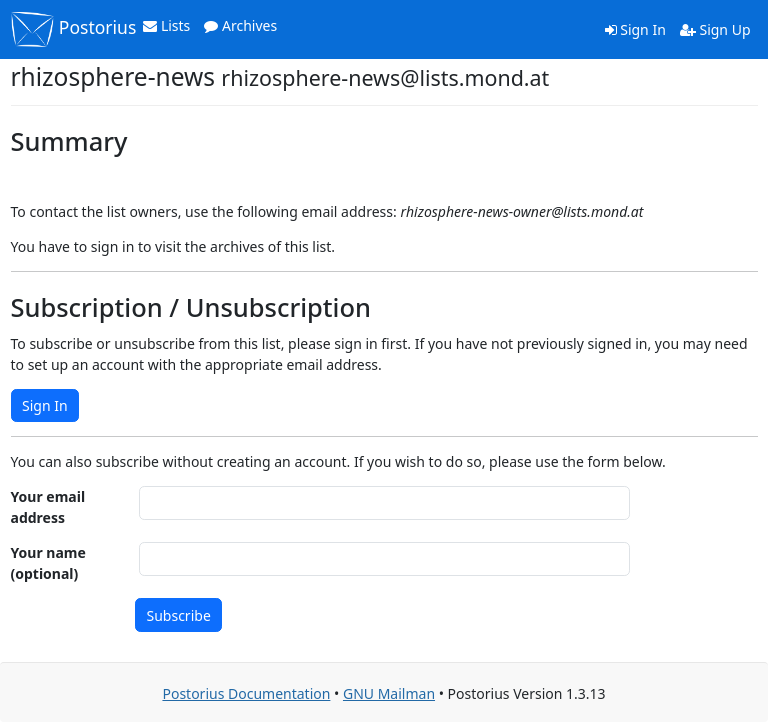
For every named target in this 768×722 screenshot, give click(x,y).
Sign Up (715, 29)
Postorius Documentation (246, 693)
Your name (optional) (48, 563)
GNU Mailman (389, 693)
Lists (166, 25)
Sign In (635, 29)
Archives (240, 25)
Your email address (48, 507)
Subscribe (179, 615)
